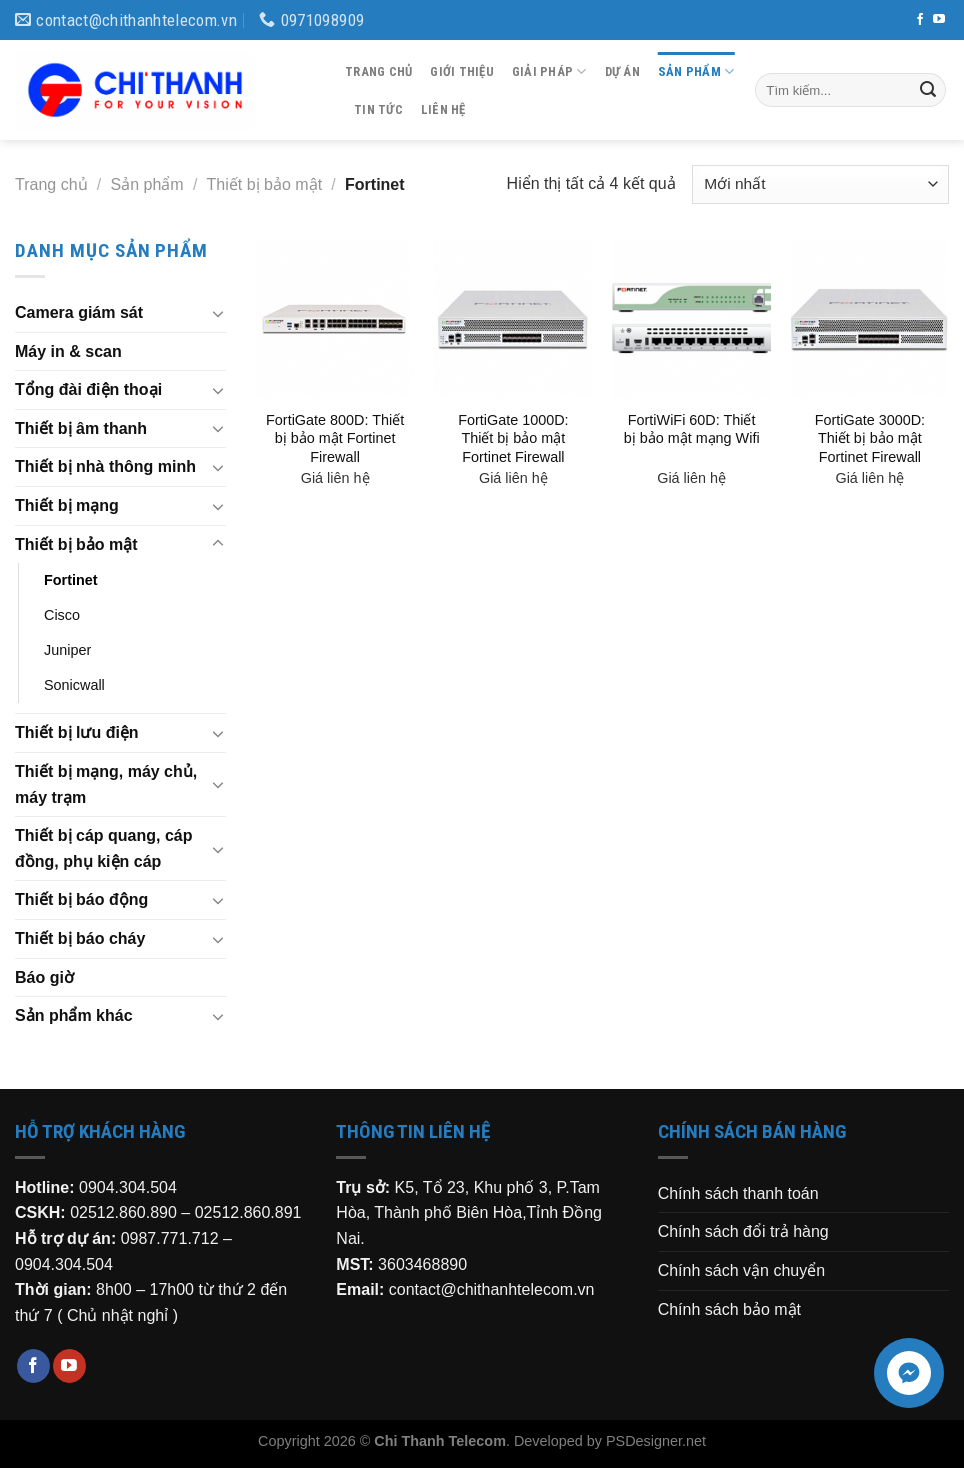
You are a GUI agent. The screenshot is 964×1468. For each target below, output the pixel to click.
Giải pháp (549, 71)
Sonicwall (74, 685)
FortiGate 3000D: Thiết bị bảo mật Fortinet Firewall (870, 438)
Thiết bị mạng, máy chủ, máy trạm (106, 784)
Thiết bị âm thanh (81, 428)
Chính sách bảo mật (729, 1309)
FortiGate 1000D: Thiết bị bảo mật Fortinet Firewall (513, 438)
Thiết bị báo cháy (80, 938)
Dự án (622, 71)
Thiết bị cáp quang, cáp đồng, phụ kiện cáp (103, 848)
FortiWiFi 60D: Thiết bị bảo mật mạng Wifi (692, 429)
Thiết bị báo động (81, 899)
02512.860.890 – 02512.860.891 (185, 1212)
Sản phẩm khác (74, 1015)
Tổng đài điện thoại (88, 389)
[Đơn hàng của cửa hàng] (820, 184)
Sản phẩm (696, 71)
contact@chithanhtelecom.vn (492, 1289)
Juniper (67, 650)
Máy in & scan (68, 351)
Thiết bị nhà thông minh (105, 466)
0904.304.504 (128, 1187)
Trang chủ (378, 71)
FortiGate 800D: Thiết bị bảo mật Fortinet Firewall (335, 438)
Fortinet (71, 580)
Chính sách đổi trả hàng (743, 1231)
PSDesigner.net (656, 1441)
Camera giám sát (79, 312)
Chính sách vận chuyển (741, 1270)
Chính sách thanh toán (738, 1193)
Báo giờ (44, 977)
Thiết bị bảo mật (264, 184)
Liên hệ (443, 109)
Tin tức (378, 109)
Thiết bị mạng (67, 505)
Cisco (62, 615)
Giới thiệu (462, 71)
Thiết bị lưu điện (77, 732)
